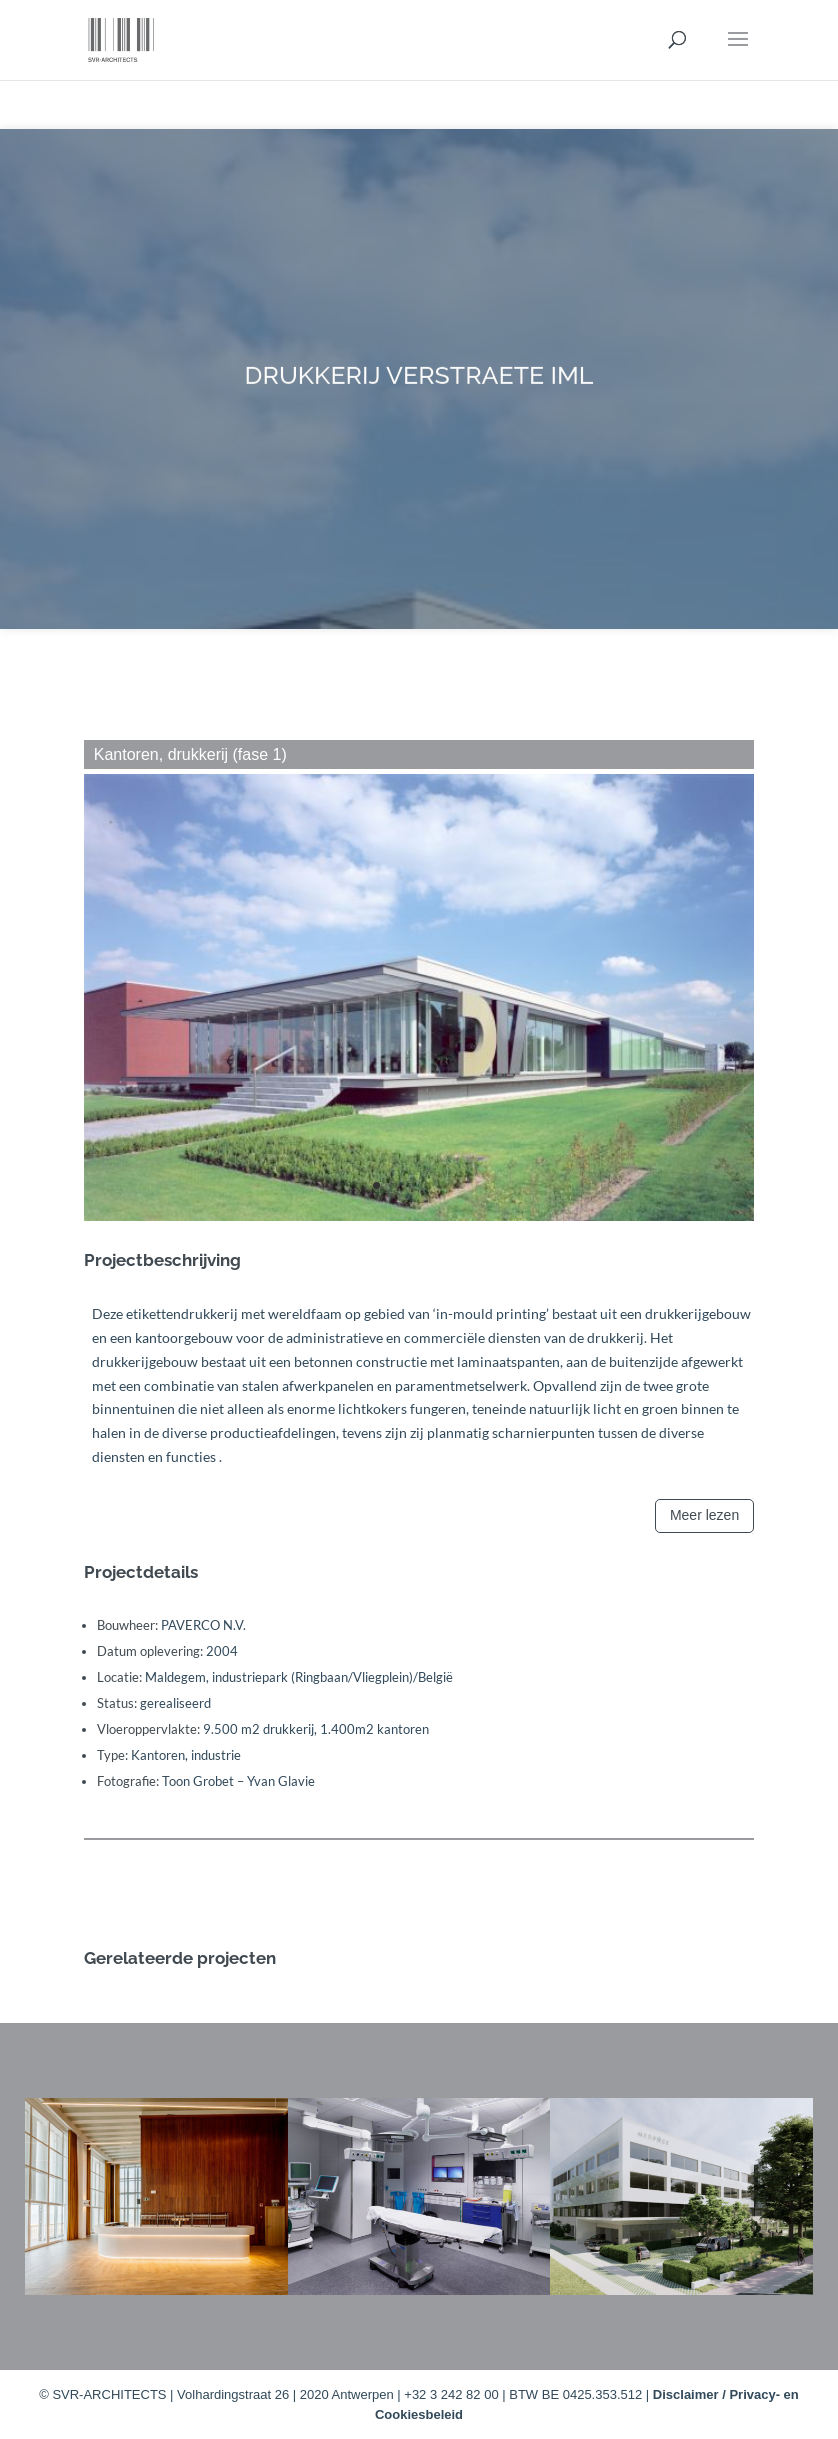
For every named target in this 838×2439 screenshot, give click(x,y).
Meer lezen (704, 1515)
